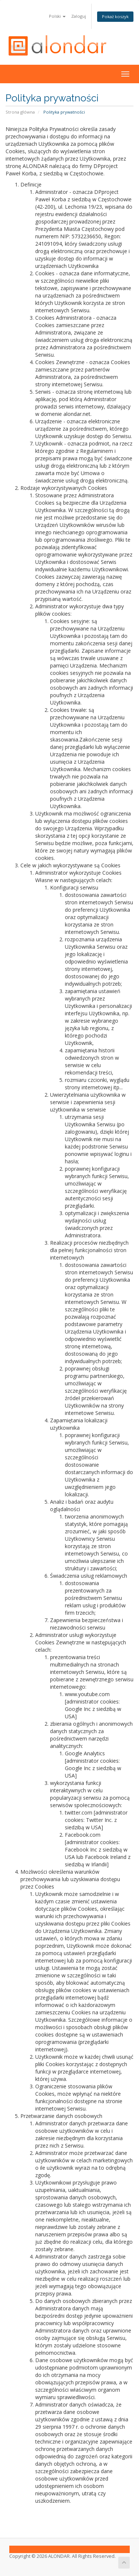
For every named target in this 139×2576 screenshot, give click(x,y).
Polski (57, 16)
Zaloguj (78, 16)
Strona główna (20, 112)
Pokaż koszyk (115, 16)
